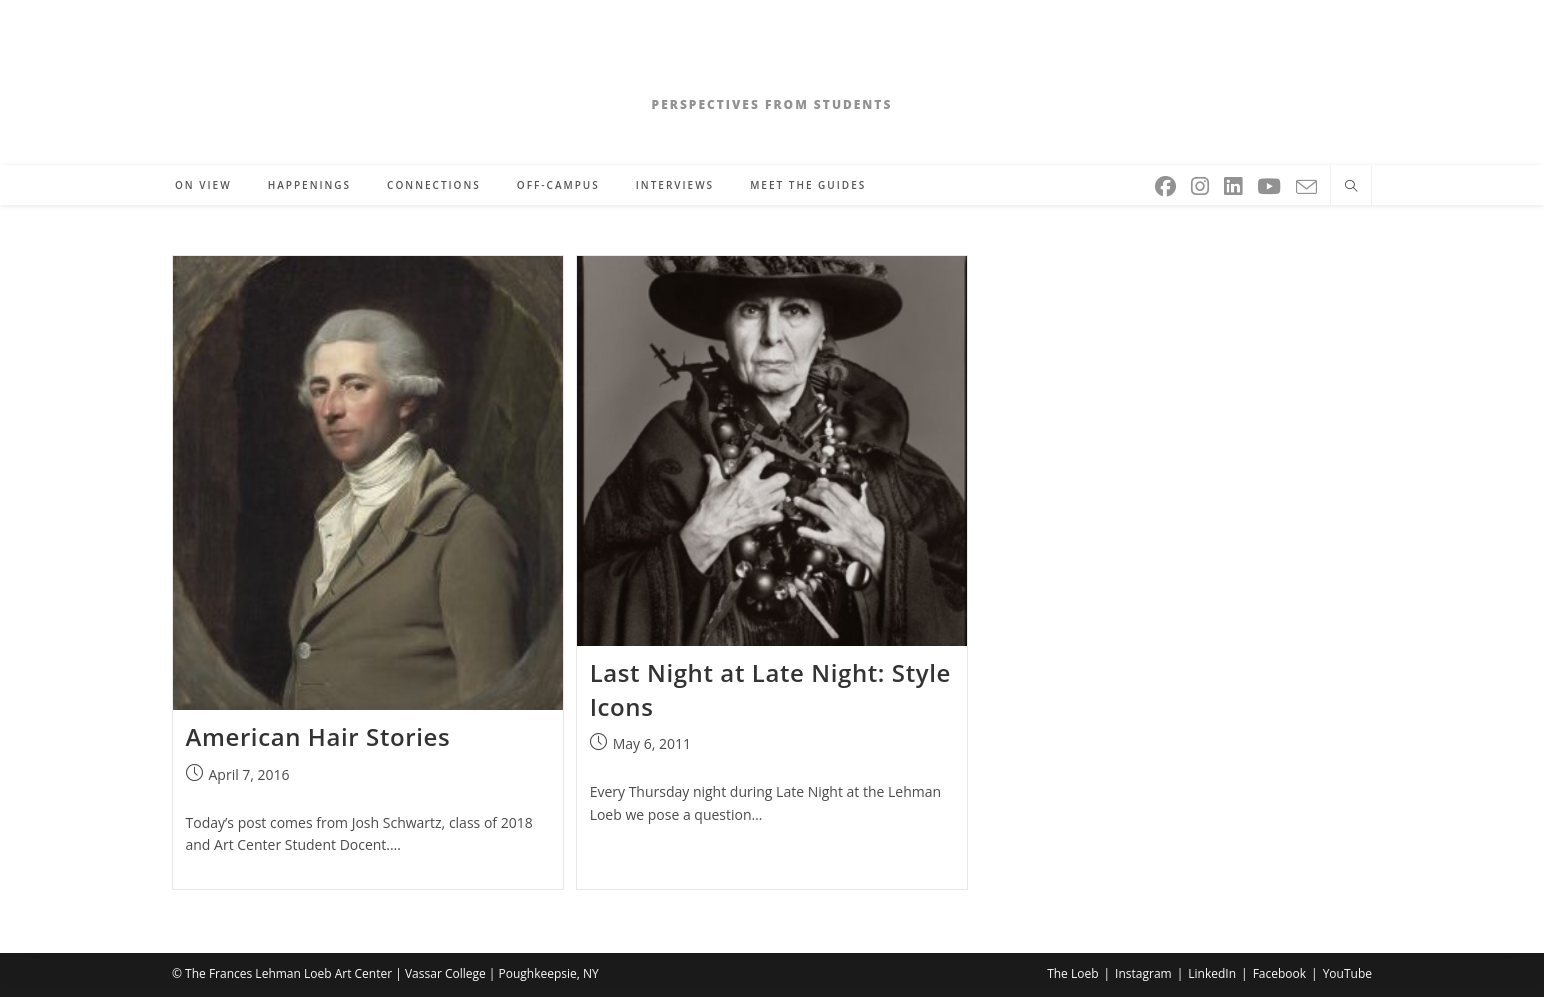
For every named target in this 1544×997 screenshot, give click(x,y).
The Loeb (1072, 973)
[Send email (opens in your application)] (1308, 183)
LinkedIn (1212, 973)
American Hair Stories (318, 736)
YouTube (1347, 973)
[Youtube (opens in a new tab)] (1270, 182)
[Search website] (1351, 187)
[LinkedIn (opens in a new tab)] (1234, 182)
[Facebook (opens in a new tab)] (1167, 182)
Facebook (1279, 973)
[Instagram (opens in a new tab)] (1201, 182)
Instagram (1143, 973)
